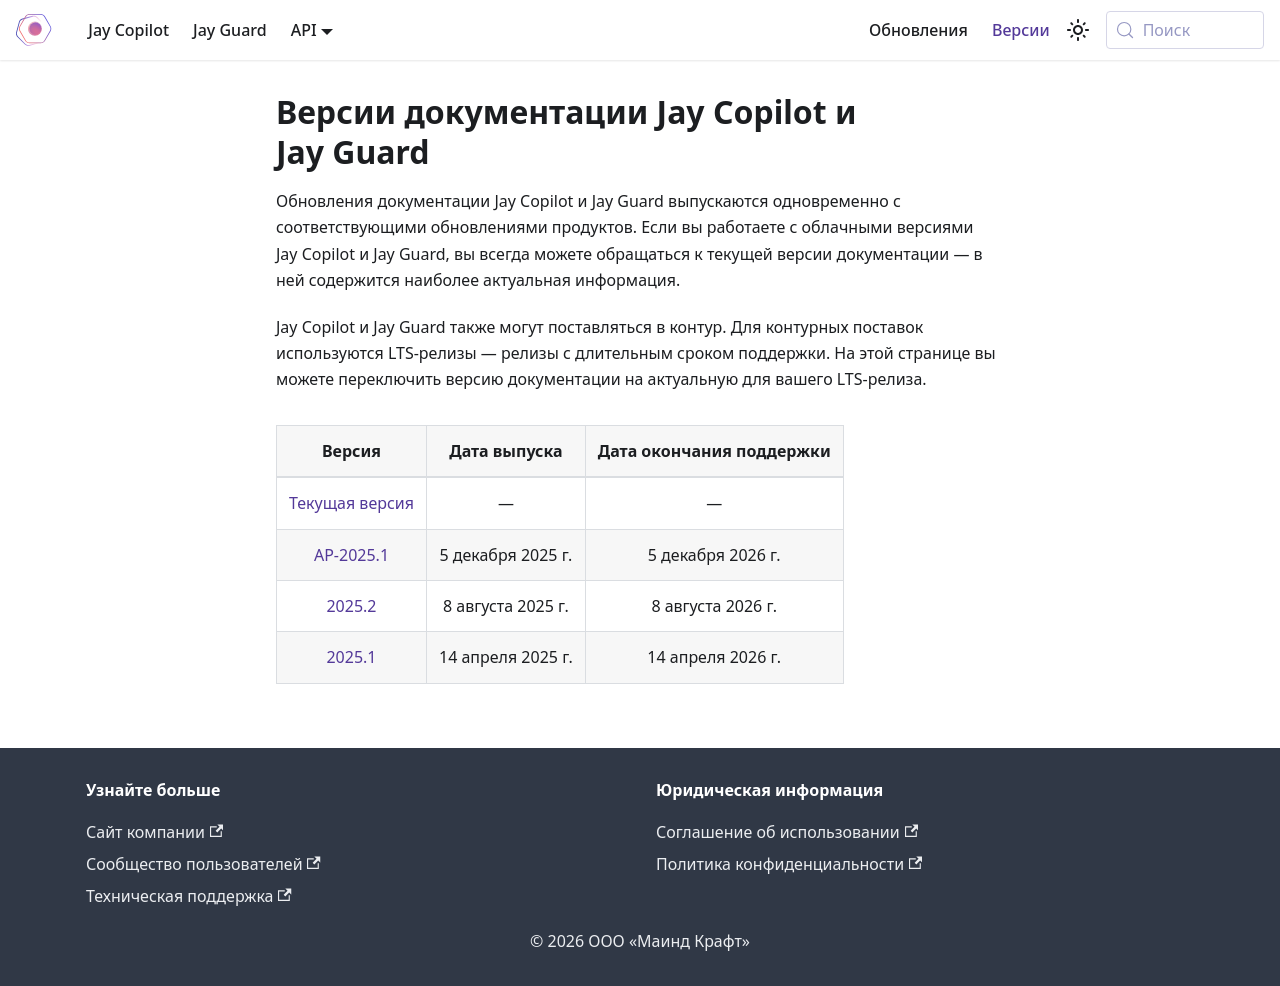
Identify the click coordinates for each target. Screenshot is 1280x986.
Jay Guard (230, 30)
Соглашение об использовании (787, 832)
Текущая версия (351, 503)
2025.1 (351, 657)
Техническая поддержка (189, 896)
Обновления (918, 30)
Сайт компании (154, 832)
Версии (1021, 30)
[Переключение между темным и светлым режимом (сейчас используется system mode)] (1078, 30)
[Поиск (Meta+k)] (1185, 30)
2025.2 (351, 606)
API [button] (304, 30)
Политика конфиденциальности (789, 864)
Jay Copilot (128, 30)
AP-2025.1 (351, 555)
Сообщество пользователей (203, 864)
